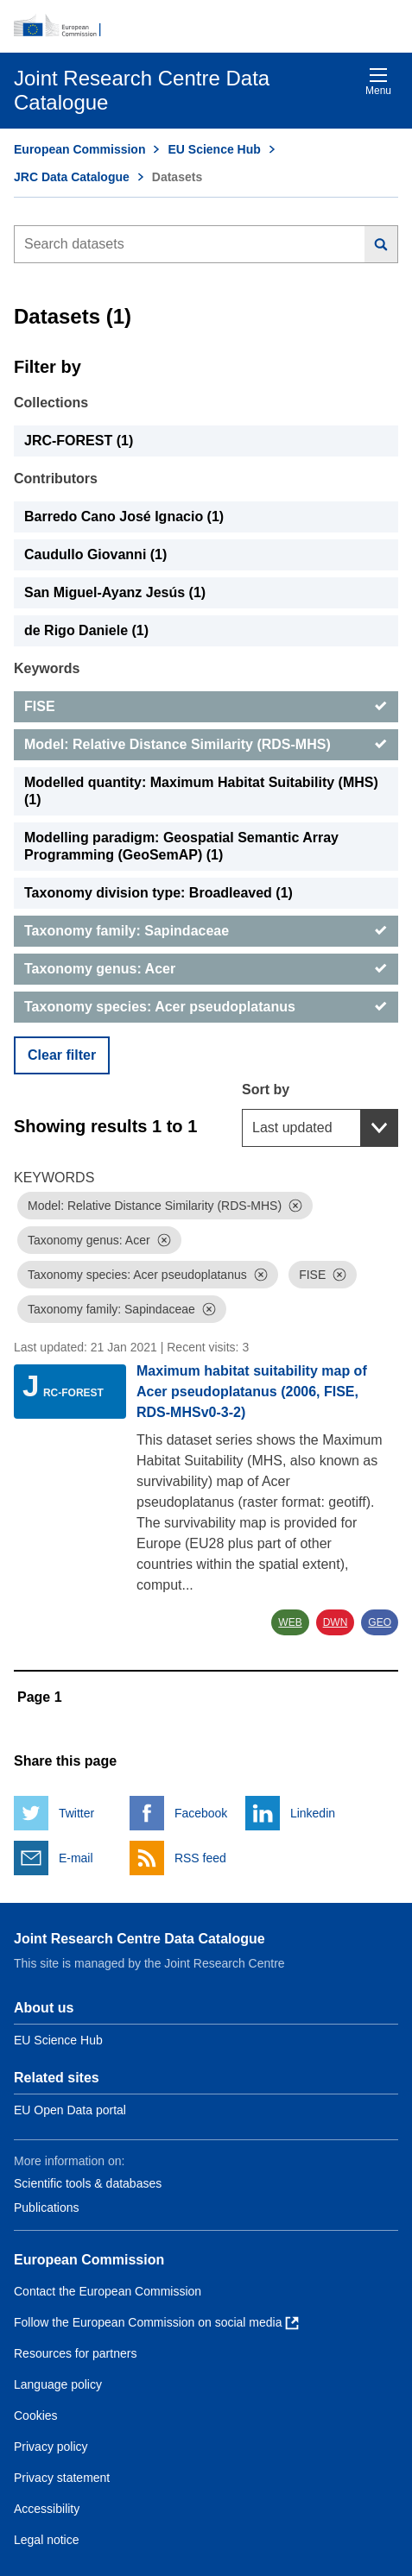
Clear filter (62, 1055)
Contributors (56, 478)
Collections (51, 402)
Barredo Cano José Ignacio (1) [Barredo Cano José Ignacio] (124, 516)
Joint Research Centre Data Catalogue (139, 1938)
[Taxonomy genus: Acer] (206, 969)
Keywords (46, 668)
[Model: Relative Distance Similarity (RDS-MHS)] (206, 744)
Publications (46, 2207)
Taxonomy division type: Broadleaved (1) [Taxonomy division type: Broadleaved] (158, 892)
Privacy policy (51, 2446)
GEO (379, 1622)
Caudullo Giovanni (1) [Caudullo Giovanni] (95, 554)
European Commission (79, 149)
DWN (335, 1622)
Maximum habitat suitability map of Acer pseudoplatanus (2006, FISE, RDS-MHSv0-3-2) (251, 1392)
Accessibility (46, 2509)
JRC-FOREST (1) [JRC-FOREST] (78, 440)
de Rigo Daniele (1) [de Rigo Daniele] (86, 630)
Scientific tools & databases (88, 2183)
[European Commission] (206, 26)
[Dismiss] (295, 1205)
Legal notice (46, 2540)
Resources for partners (75, 2353)
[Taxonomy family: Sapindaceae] (206, 931)
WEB (289, 1622)
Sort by (265, 1089)
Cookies (36, 2415)
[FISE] (206, 706)
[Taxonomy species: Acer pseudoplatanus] (206, 1007)
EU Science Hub (214, 149)
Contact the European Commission (107, 2291)
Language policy (58, 2384)
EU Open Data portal (70, 2110)
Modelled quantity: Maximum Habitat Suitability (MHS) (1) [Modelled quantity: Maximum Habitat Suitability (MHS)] (201, 791)
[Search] (381, 244)
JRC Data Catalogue (72, 177)
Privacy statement (62, 2478)
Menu (378, 81)
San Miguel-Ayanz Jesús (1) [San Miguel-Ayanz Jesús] (115, 592)
